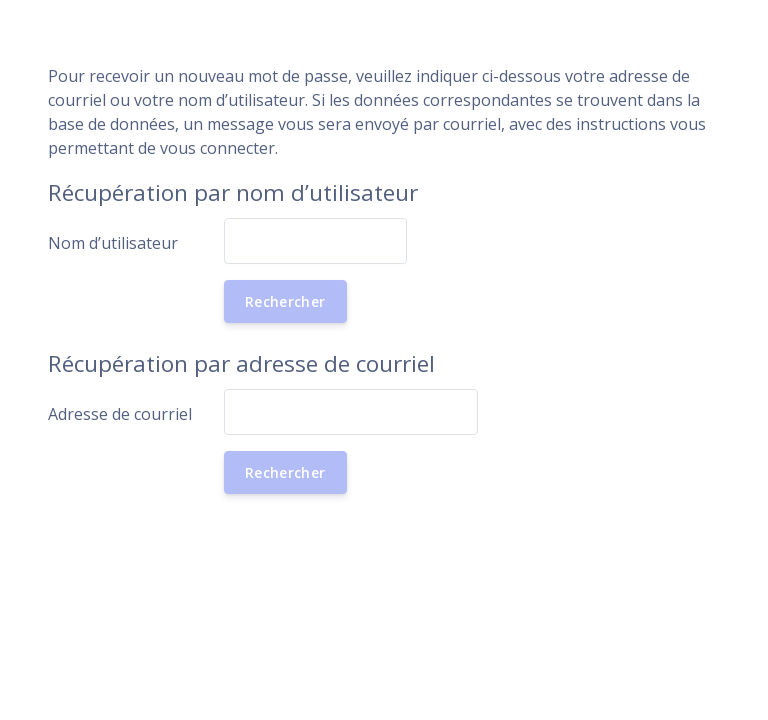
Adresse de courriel (120, 414)
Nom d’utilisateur (113, 243)
